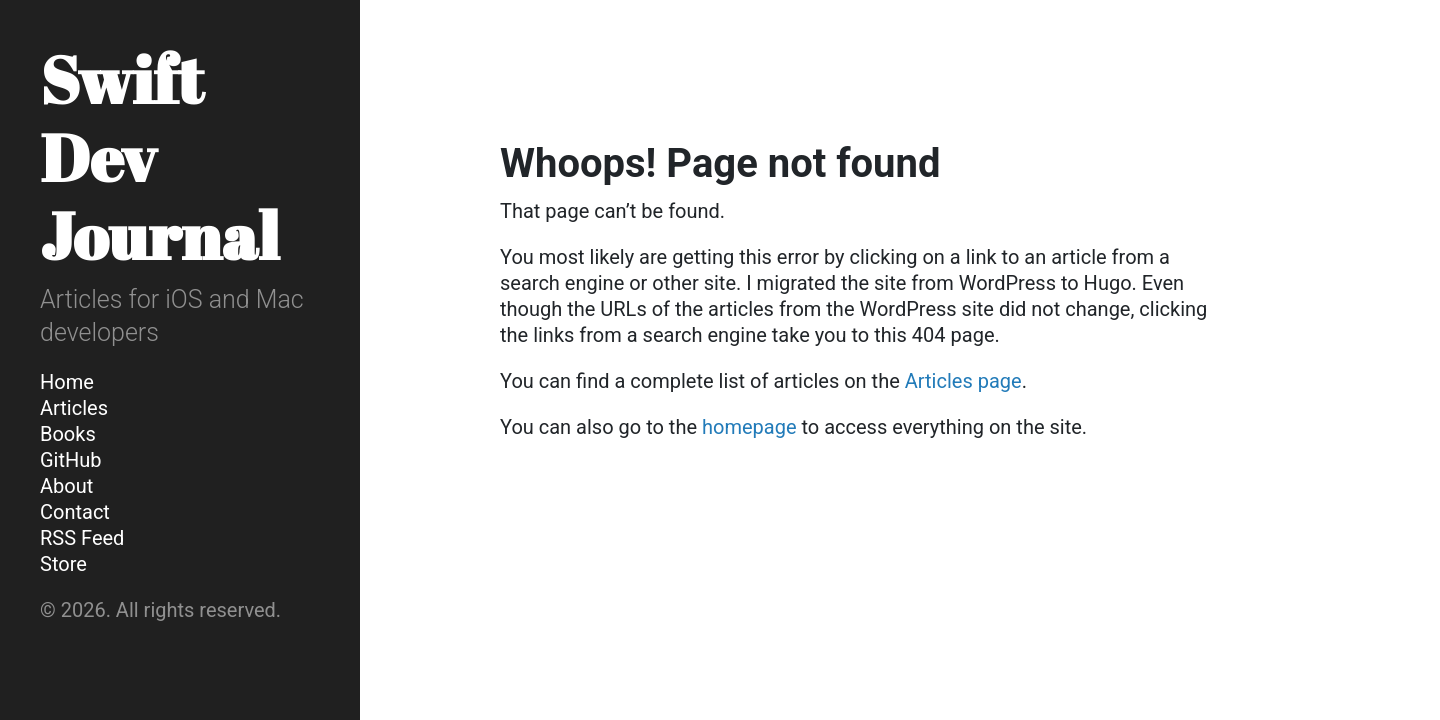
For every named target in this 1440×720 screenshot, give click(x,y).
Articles (74, 408)
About (66, 486)
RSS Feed (82, 538)
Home (67, 382)
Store (63, 564)
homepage (749, 427)
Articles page (963, 381)
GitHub (71, 460)
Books (68, 434)
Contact (75, 512)
